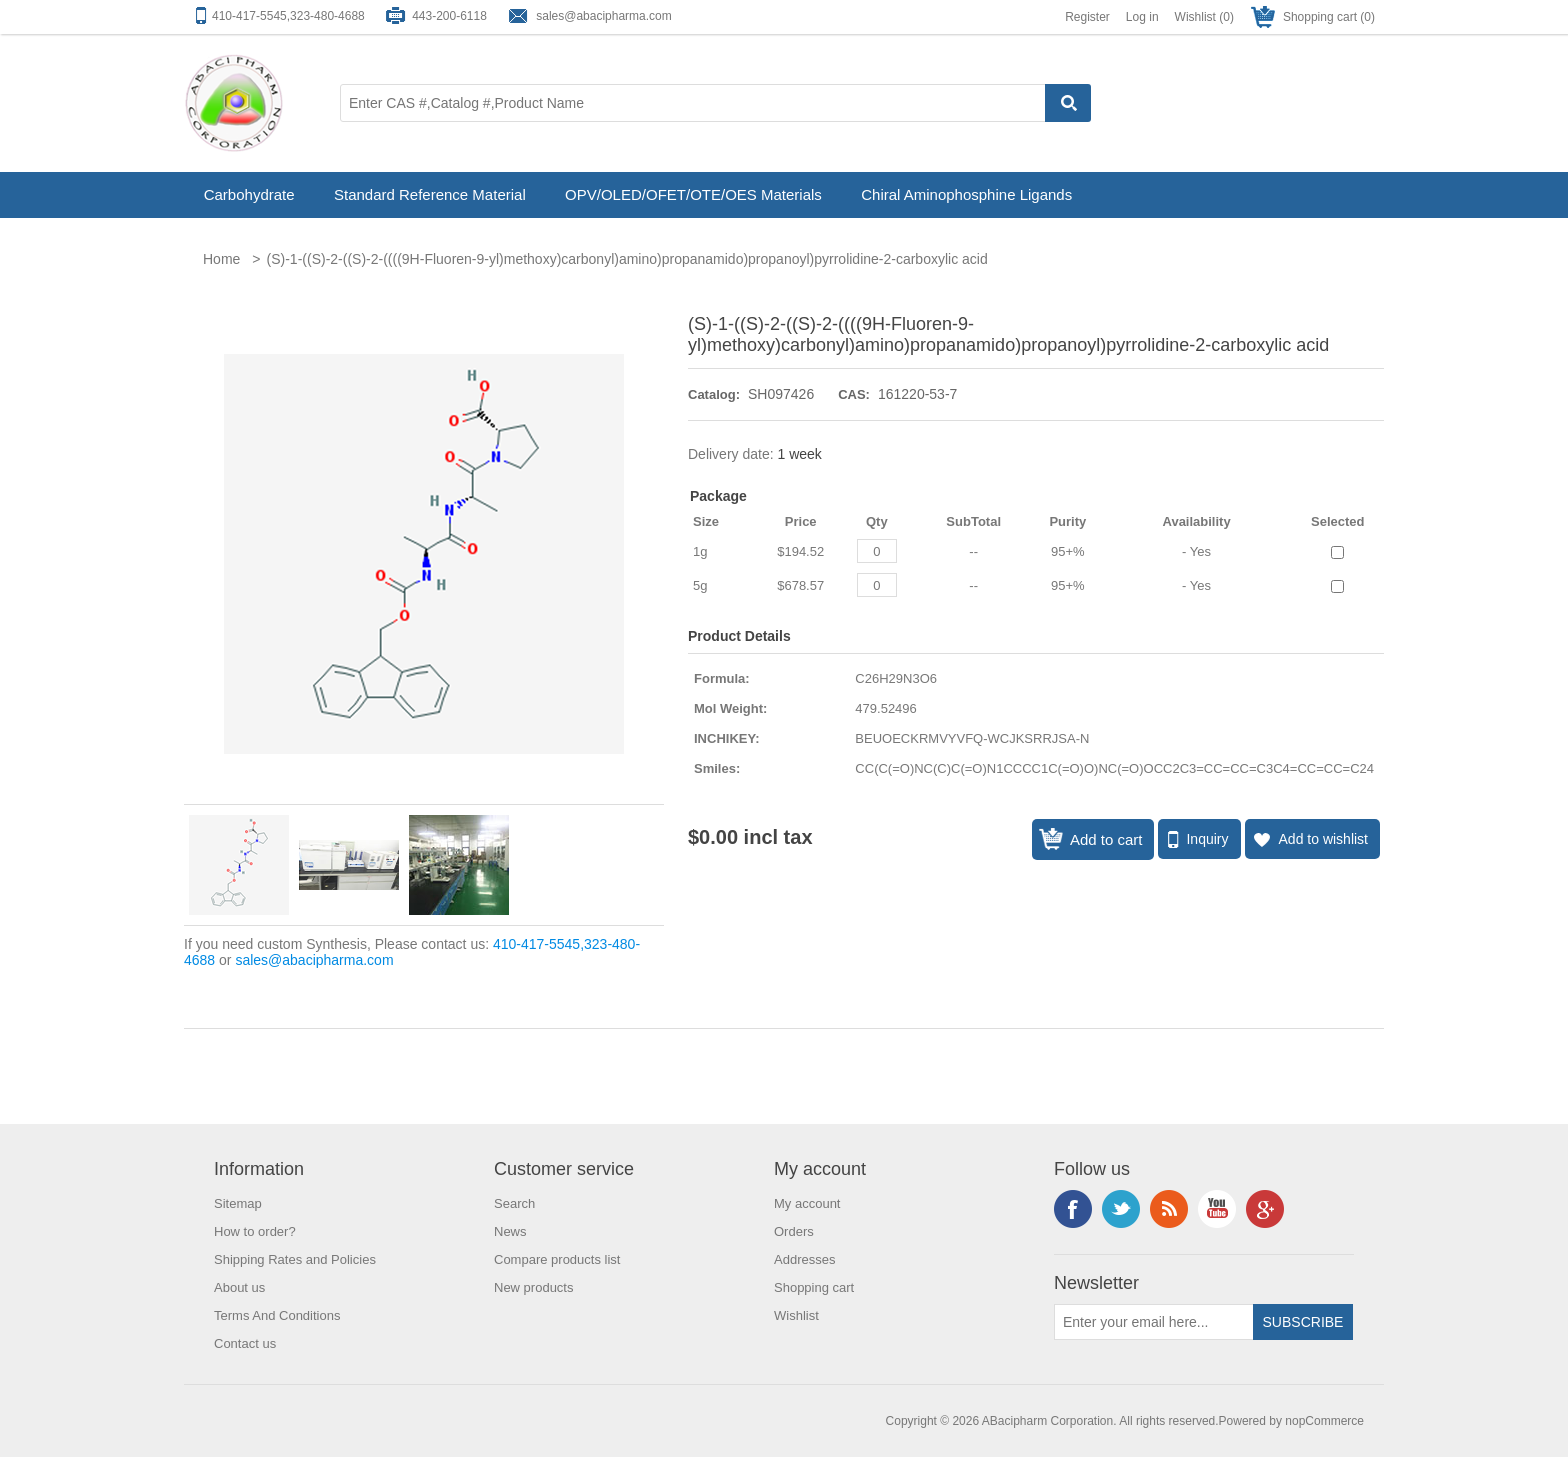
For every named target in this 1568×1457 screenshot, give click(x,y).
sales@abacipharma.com (604, 16)
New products (533, 1287)
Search (514, 1203)
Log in (1142, 17)
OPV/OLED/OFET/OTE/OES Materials (693, 194)
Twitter (1121, 1209)
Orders (794, 1231)
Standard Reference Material (430, 194)
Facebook (1073, 1209)
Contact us (245, 1343)
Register (1087, 17)
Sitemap (238, 1203)
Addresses (804, 1259)
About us (239, 1287)
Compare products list (557, 1259)
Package (718, 496)
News (510, 1231)
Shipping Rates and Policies (295, 1259)
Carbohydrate (249, 194)
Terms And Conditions (277, 1315)
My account (807, 1203)
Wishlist (796, 1315)
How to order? (255, 1231)
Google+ (1265, 1209)
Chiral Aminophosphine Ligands (966, 194)
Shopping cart (814, 1287)
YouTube (1217, 1209)
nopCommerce (1324, 1421)
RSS (1169, 1209)
